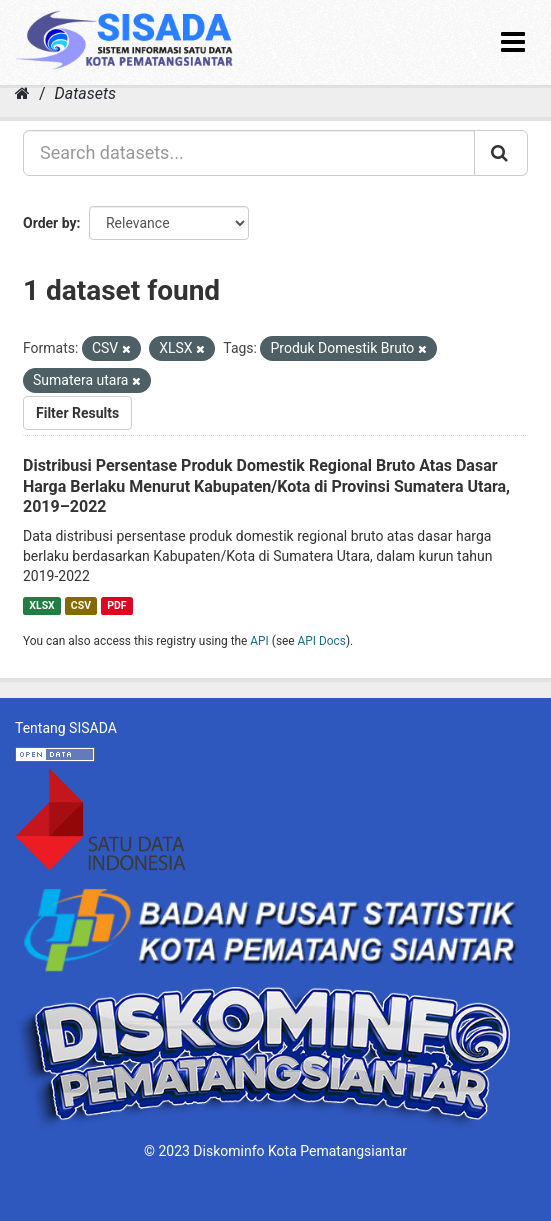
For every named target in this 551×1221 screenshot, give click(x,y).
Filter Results (77, 413)
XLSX (41, 605)
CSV (81, 605)
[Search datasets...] (249, 153)
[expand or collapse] (513, 42)
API (259, 641)
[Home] (22, 93)
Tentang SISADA (66, 728)
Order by (50, 223)
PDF (116, 605)
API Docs (322, 641)
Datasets (85, 93)
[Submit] (501, 153)
